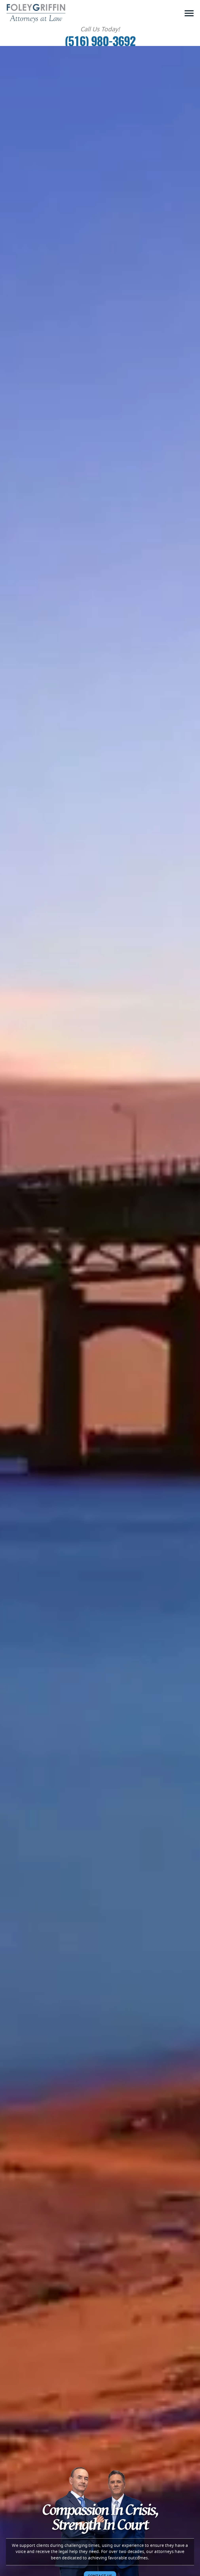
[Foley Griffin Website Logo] (36, 13)
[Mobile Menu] (189, 13)
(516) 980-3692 (100, 42)
